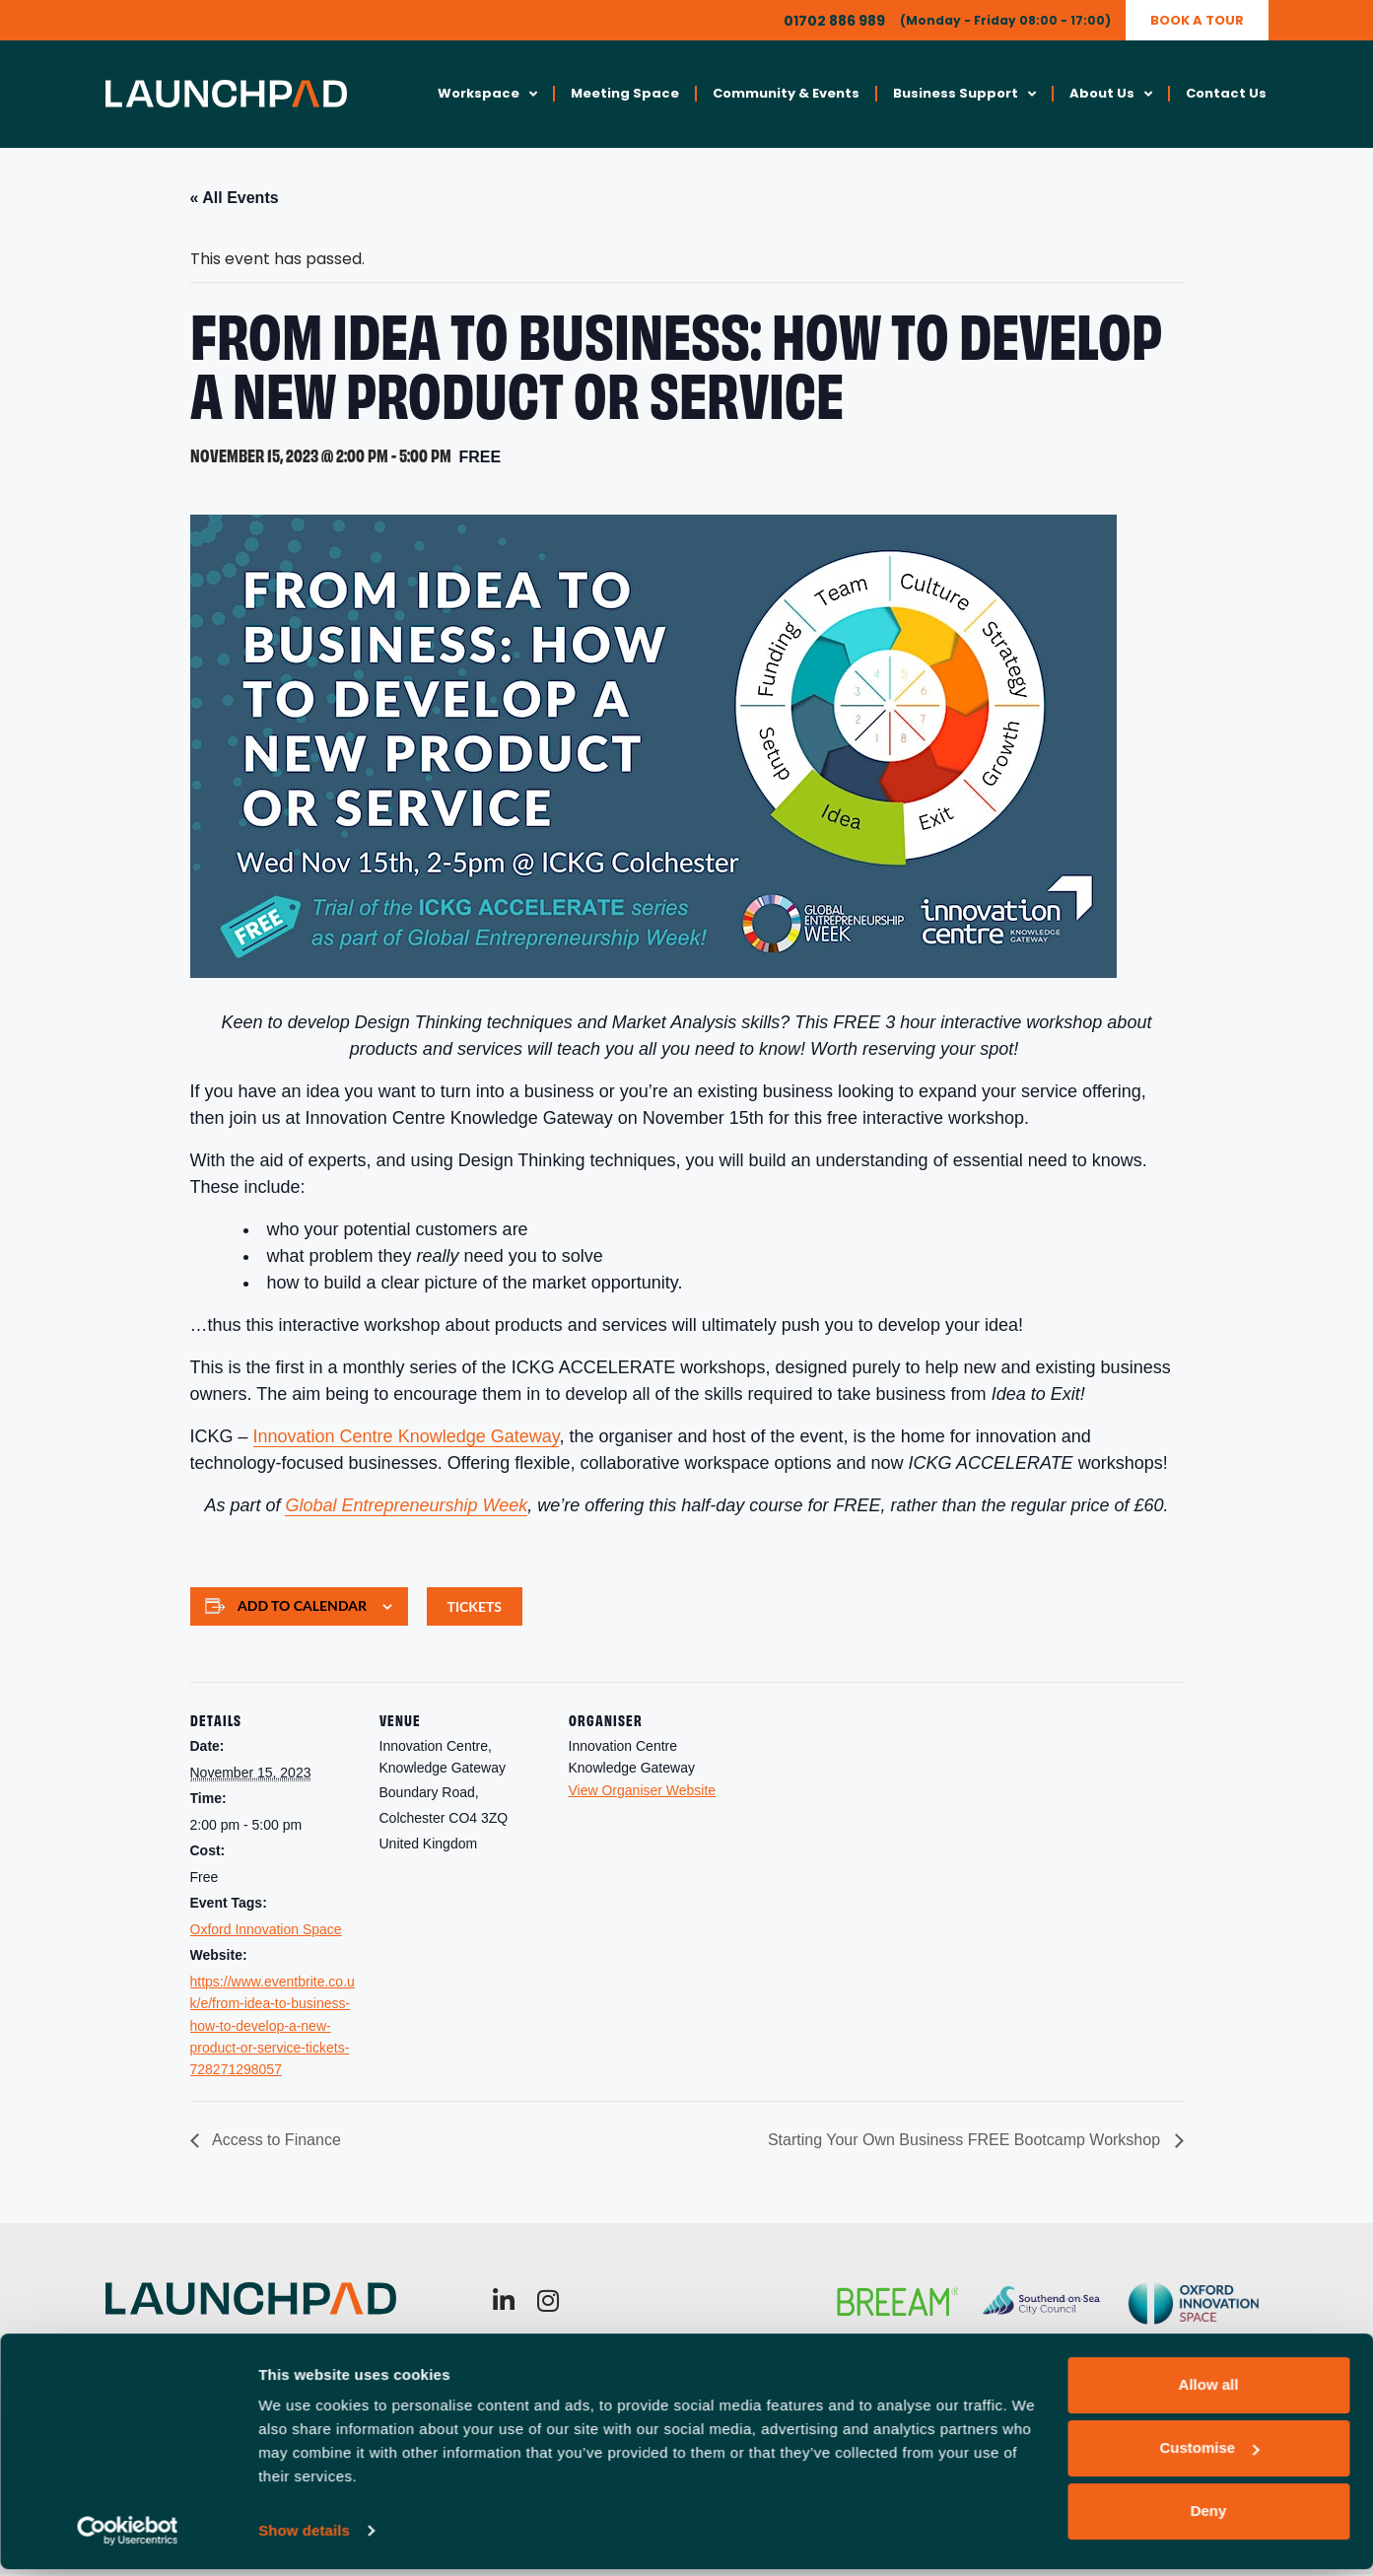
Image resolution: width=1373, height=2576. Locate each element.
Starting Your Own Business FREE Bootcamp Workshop (966, 2141)
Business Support (964, 95)
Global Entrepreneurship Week (406, 1507)
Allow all (1209, 2391)
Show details (304, 2537)
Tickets (475, 1608)
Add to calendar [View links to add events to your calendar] (302, 1606)
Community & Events (786, 94)
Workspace (487, 95)
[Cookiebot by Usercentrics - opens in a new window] (127, 2537)
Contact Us (1226, 94)
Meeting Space (625, 94)
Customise (1209, 2454)
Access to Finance (275, 2141)
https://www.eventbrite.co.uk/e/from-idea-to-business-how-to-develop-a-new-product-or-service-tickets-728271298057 (272, 2027)
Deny (1209, 2517)
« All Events (234, 198)
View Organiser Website (643, 1791)
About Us (1110, 95)
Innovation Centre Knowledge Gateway (406, 1438)
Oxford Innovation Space (266, 1930)
